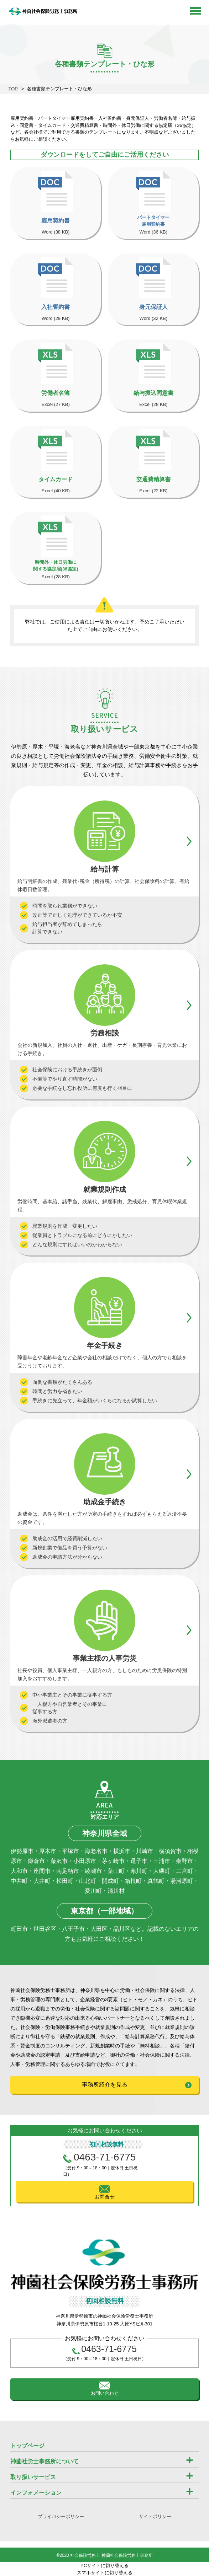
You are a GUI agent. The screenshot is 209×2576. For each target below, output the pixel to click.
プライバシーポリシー (61, 2516)
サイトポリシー (155, 2516)
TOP (13, 88)
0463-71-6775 (105, 2157)
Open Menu (195, 11)
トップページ (27, 2446)
